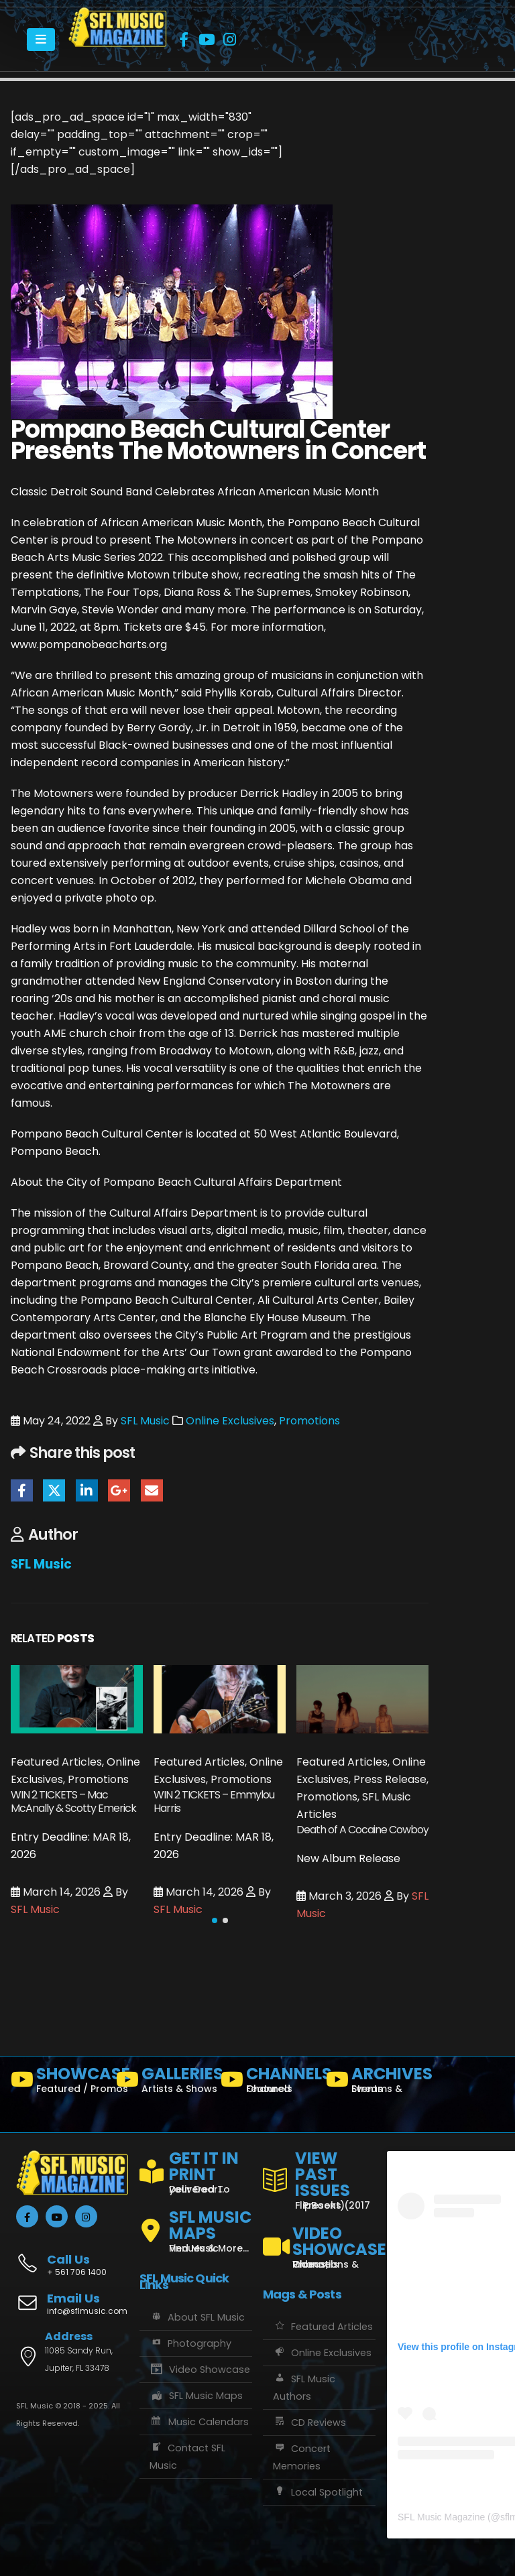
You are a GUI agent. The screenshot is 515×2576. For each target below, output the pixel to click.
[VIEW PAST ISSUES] (319, 2177)
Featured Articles (323, 2326)
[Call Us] (72, 2258)
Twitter (54, 1490)
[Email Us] (72, 2305)
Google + (119, 1490)
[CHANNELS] (268, 2082)
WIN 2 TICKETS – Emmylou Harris (214, 1801)
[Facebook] (183, 39)
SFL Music (145, 1420)
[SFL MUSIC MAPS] (195, 2225)
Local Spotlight (318, 2492)
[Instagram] (229, 39)
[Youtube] (206, 39)
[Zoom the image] (117, 15)
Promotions (309, 1420)
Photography (190, 2343)
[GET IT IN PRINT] (195, 2169)
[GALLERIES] (163, 2082)
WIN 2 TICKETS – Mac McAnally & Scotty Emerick (73, 1801)
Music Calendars (199, 2422)
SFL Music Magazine (441, 2517)
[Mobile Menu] (41, 39)
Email (152, 1490)
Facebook (22, 1490)
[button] (214, 1920)
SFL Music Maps (196, 2395)
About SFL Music (197, 2317)
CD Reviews (309, 2422)
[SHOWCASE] (58, 2082)
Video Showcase (200, 2369)
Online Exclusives (230, 1420)
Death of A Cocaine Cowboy (362, 1829)
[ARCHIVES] (373, 2082)
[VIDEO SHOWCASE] (319, 2241)
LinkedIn (87, 1490)
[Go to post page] (77, 1699)
